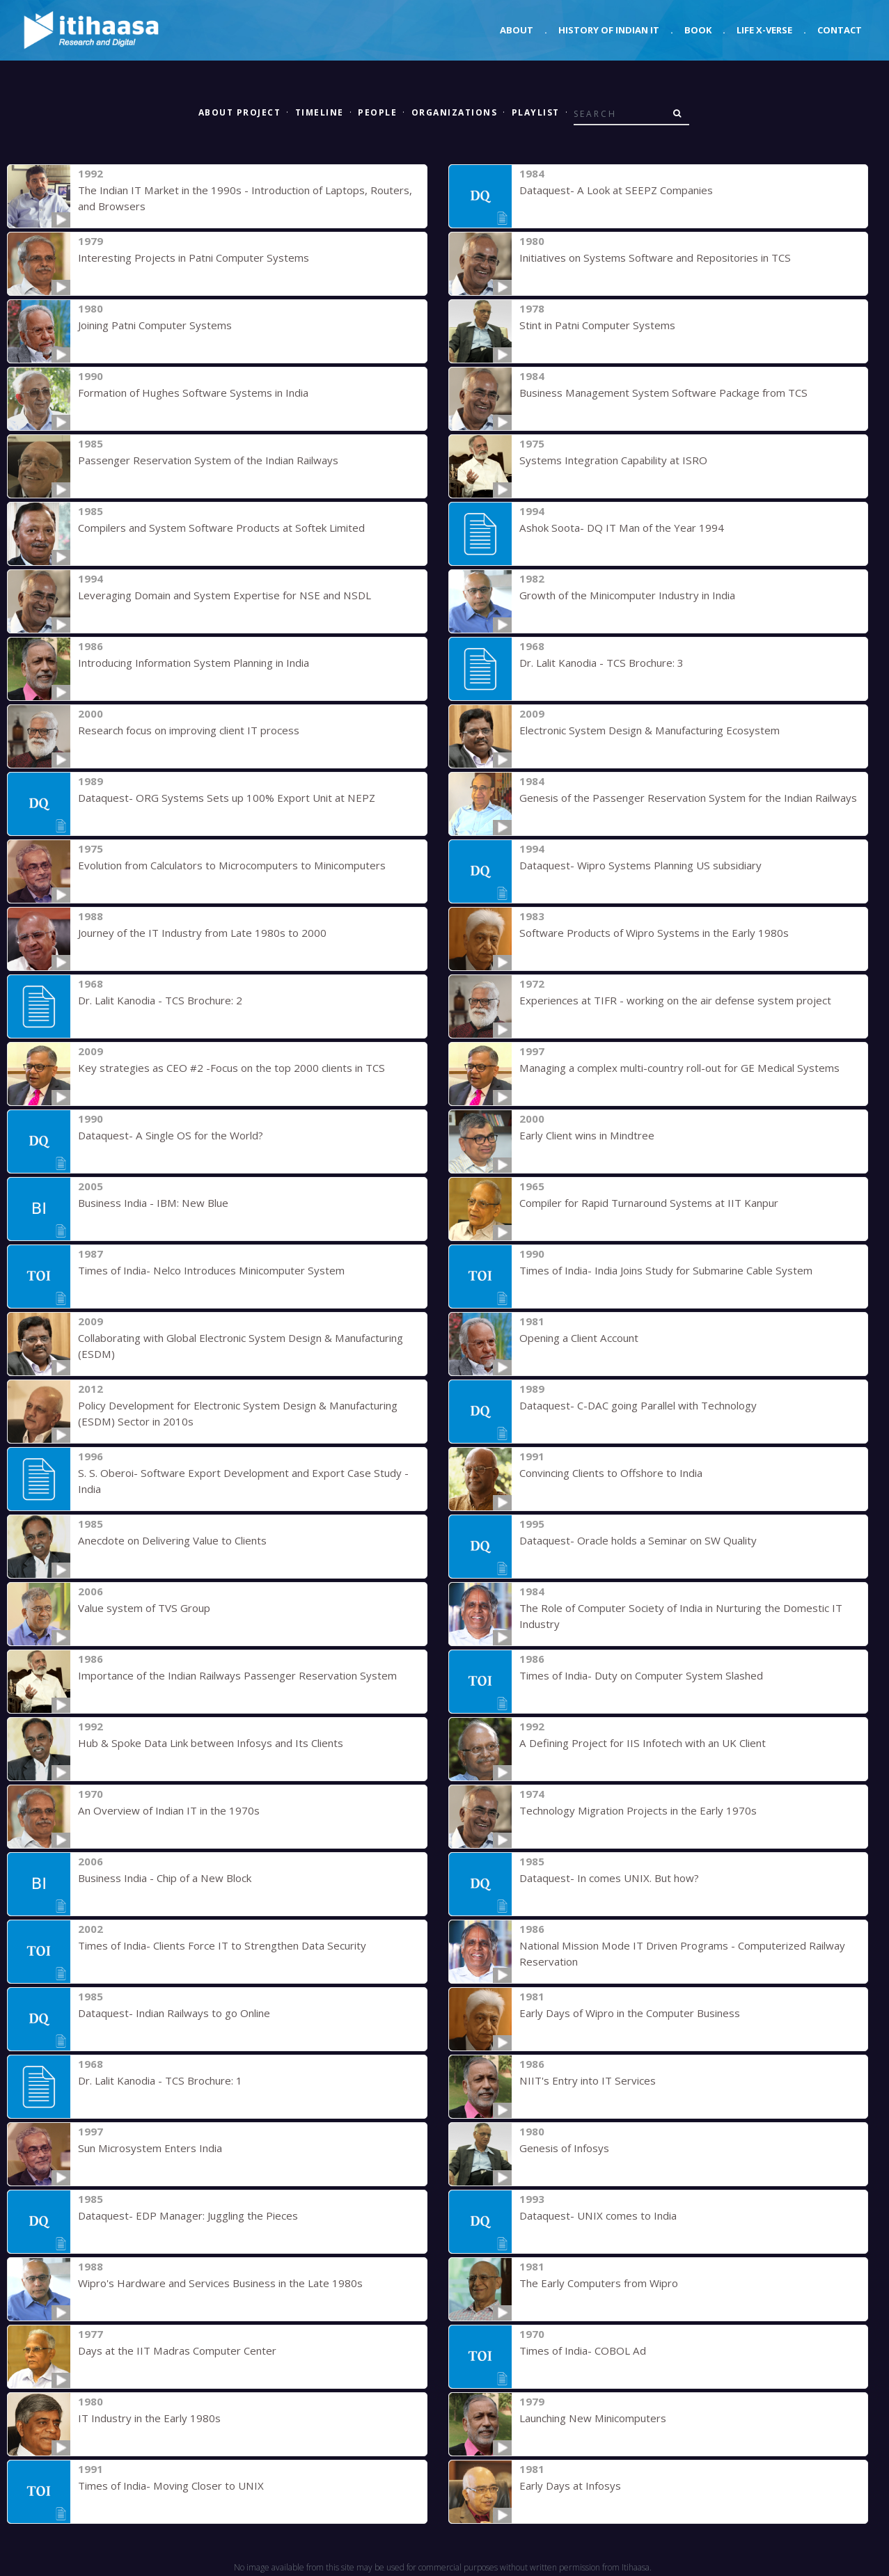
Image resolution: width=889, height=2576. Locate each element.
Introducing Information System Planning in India (193, 663)
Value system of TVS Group (144, 1608)
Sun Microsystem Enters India (149, 2148)
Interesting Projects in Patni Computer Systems (193, 257)
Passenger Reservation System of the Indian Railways (208, 460)
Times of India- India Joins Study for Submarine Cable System (664, 1270)
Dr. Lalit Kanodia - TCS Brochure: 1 (160, 2080)
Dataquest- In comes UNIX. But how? (608, 1878)
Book (697, 30)
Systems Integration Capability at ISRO (612, 460)
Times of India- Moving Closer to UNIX (170, 2485)
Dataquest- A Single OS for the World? (169, 1135)
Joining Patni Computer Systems (154, 325)
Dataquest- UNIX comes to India (597, 2215)
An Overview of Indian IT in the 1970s (168, 1810)
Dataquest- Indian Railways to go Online (174, 2013)
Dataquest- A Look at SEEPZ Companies (615, 190)
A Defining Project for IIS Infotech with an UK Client (641, 1743)
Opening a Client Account (578, 1338)
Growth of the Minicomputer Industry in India (626, 595)
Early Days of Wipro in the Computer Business (629, 2013)
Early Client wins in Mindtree (586, 1135)
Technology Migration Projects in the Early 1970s (637, 1810)
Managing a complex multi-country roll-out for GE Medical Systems (678, 1068)
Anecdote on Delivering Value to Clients (172, 1540)
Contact (839, 30)
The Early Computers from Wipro (598, 2283)
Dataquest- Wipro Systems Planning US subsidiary (639, 865)
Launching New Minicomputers (592, 2418)
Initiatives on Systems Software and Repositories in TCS (654, 257)
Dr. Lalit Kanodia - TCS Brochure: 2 (160, 1000)
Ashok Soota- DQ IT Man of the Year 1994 (620, 528)
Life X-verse (764, 30)
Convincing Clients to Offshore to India (610, 1473)
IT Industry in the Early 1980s (149, 2418)
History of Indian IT (608, 30)
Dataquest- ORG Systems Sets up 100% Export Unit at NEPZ (225, 798)
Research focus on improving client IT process (188, 730)
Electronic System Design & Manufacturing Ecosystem (648, 730)
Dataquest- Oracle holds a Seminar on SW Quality (637, 1540)
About (516, 30)
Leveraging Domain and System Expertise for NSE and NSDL (223, 595)
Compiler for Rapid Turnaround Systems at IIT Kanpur (648, 1203)
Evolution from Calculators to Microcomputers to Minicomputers (231, 865)
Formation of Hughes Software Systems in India (192, 393)
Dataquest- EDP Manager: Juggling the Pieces (187, 2215)
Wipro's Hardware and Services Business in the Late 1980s (220, 2283)
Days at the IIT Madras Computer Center (177, 2350)
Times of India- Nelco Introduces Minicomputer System (210, 1270)
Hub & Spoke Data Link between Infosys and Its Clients (210, 1743)
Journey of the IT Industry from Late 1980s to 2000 (202, 933)
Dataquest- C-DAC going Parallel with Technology (637, 1405)
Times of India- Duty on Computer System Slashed (640, 1675)
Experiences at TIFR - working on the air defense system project (675, 1000)
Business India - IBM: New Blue (152, 1203)
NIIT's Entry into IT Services (586, 2080)
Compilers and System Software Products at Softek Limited (220, 528)
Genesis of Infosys (564, 2148)
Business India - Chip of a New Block (164, 1878)
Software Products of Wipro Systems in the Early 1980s (653, 933)
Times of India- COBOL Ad (582, 2350)
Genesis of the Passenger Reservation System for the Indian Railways (687, 798)
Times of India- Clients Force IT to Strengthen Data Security (221, 1945)
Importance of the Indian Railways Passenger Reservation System (237, 1675)
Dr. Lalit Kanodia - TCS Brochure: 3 (601, 663)
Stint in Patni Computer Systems (596, 325)
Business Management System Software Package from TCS (662, 393)
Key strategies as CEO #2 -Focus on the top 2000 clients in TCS (231, 1068)
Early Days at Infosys (570, 2485)
